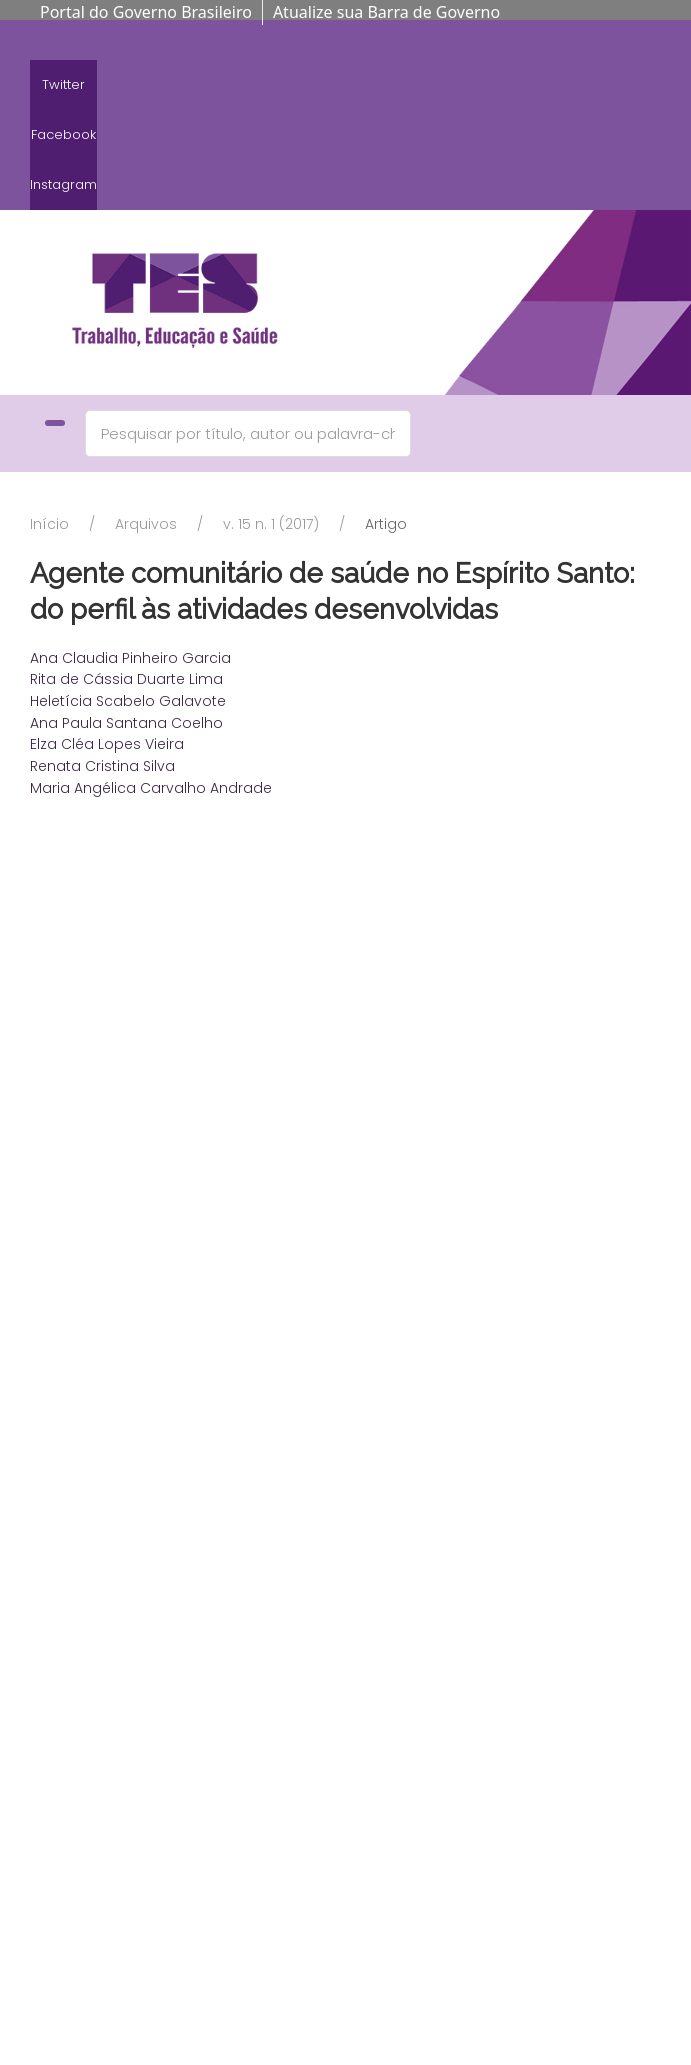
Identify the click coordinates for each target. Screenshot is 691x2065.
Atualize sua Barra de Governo (386, 12)
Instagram (63, 184)
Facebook (63, 134)
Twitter (63, 84)
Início (49, 524)
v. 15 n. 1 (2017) (271, 524)
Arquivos (146, 524)
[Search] (248, 433)
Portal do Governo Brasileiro (146, 12)
